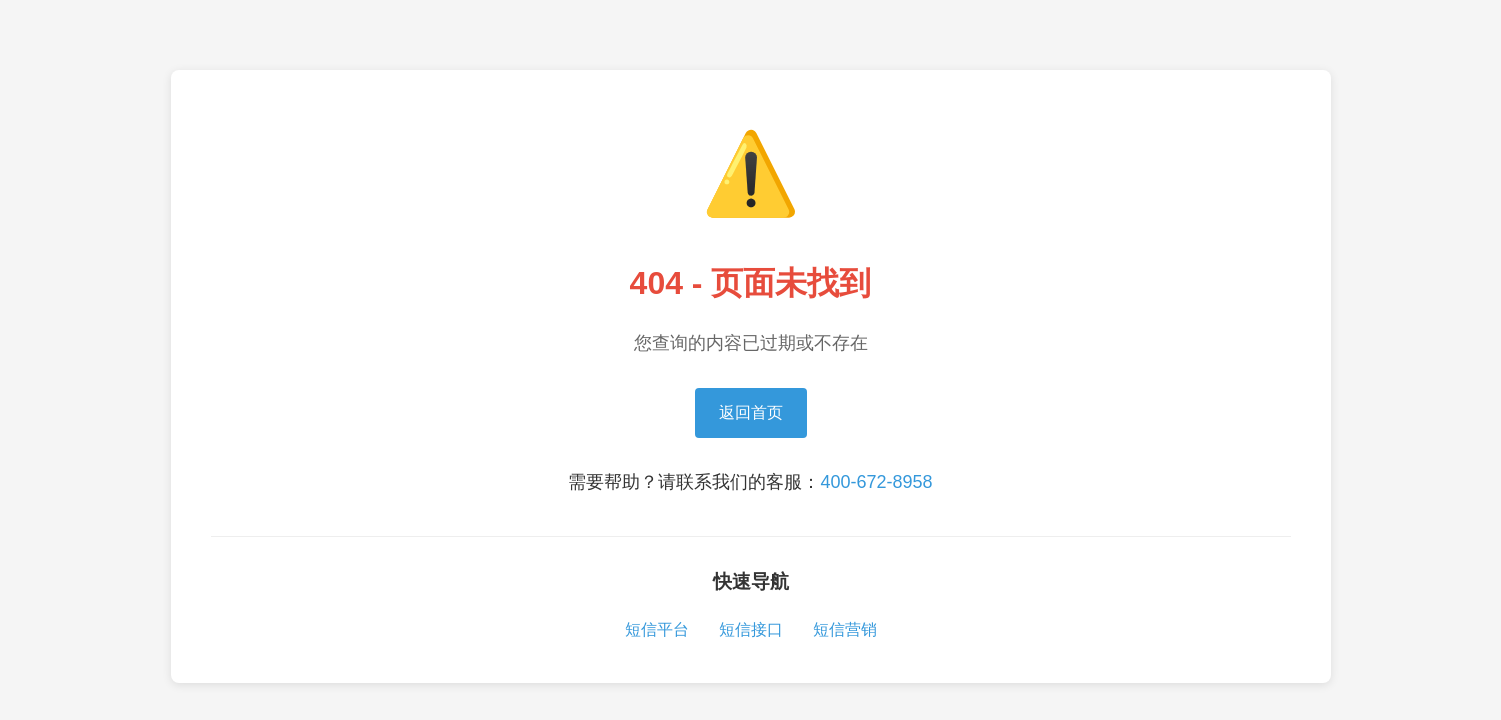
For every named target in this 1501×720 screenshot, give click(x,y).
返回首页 (751, 412)
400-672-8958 (876, 482)
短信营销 (845, 629)
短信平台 (657, 629)
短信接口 (751, 629)
